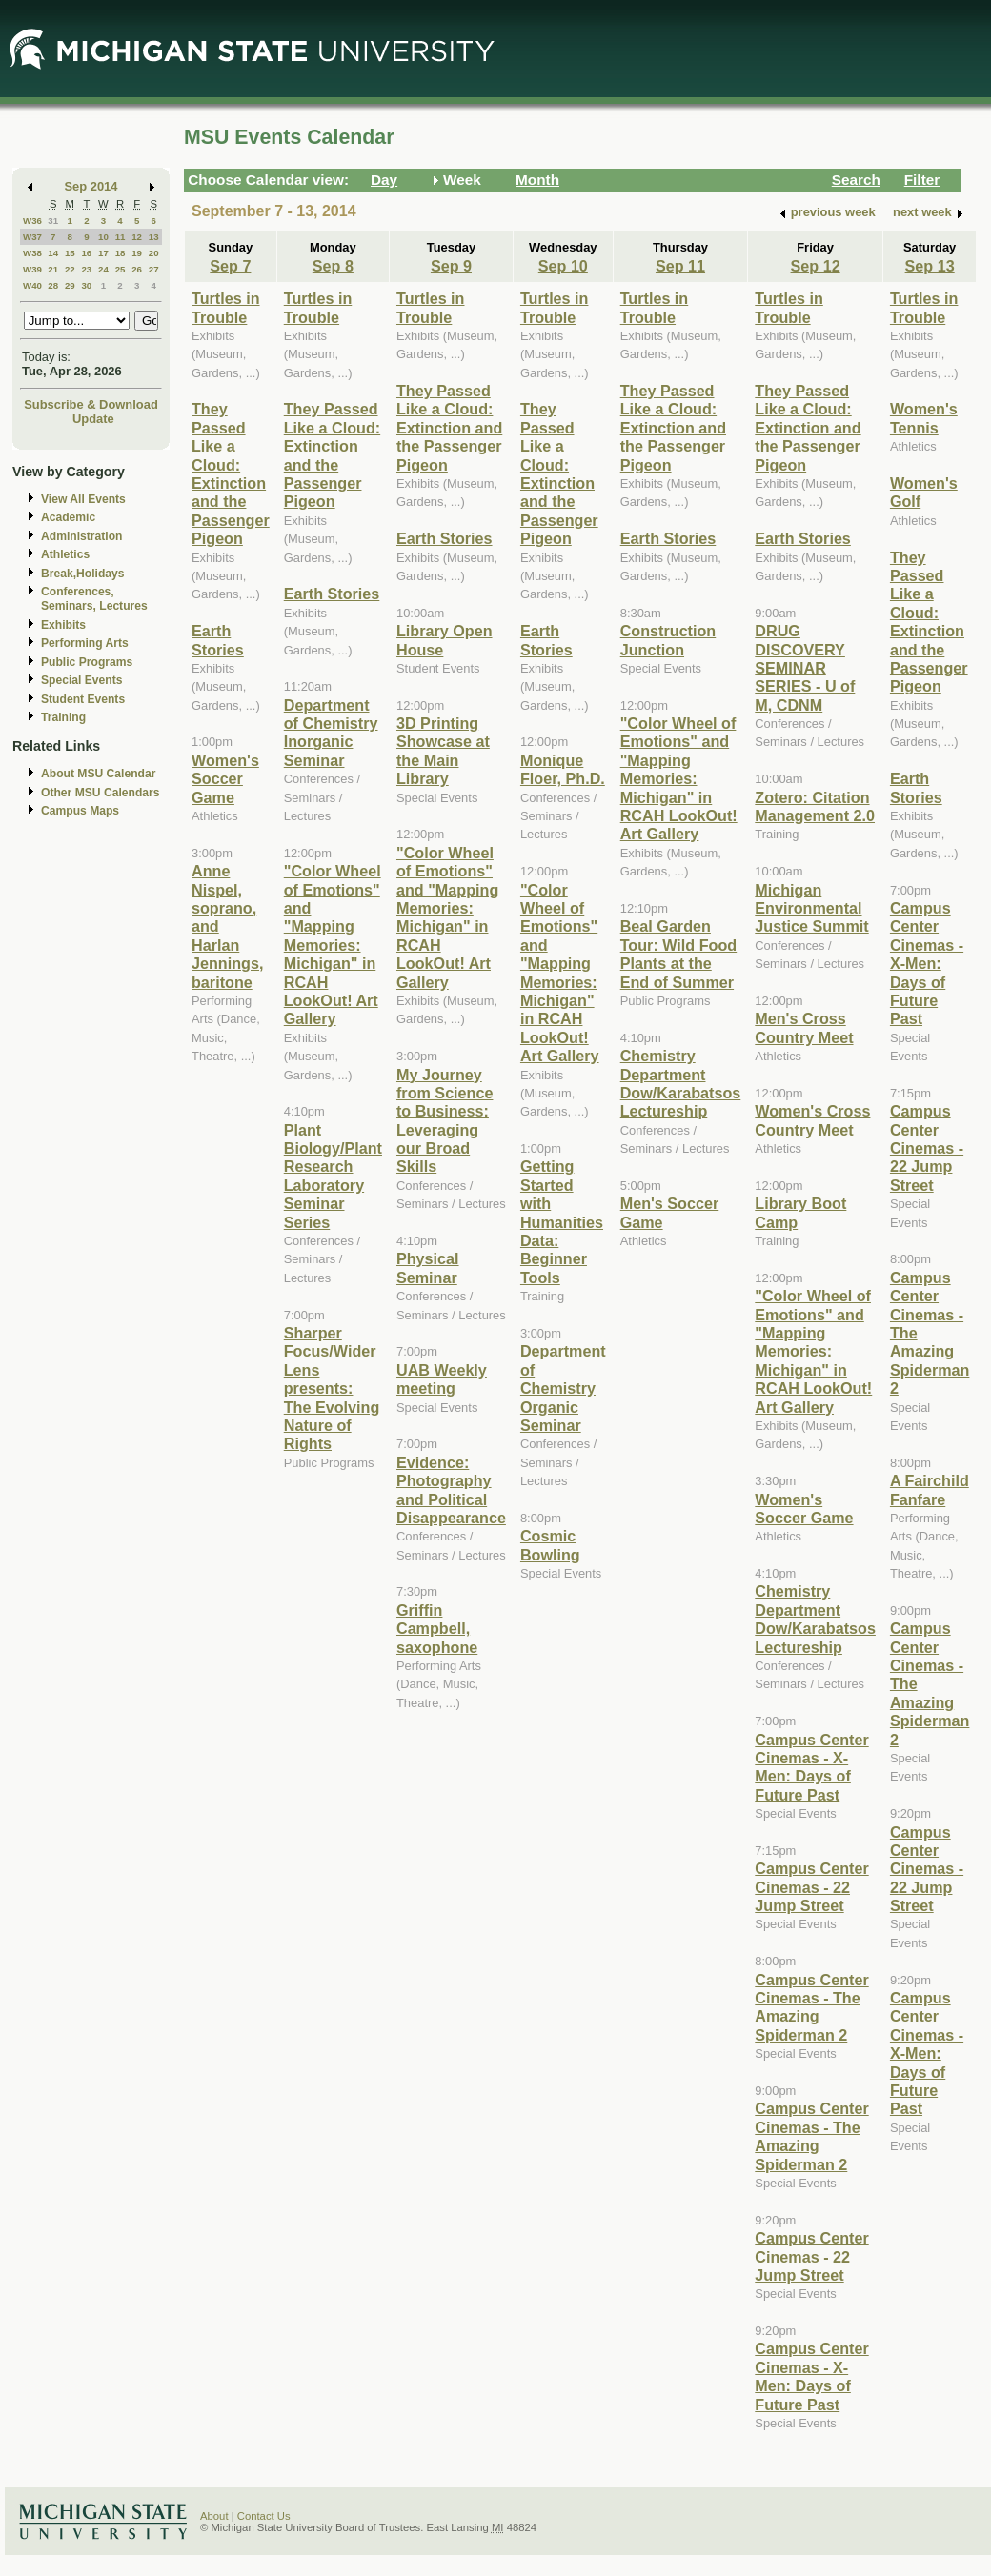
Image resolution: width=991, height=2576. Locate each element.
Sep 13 (930, 265)
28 (53, 285)
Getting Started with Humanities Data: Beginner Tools (561, 1221)
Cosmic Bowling (550, 1544)
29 (70, 285)
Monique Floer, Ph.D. (562, 769)
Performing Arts (85, 643)
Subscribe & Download (91, 404)
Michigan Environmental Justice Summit (811, 908)
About (214, 2516)
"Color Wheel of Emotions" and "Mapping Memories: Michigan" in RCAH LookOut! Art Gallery (332, 944)
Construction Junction (668, 639)
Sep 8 (333, 265)
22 (70, 269)
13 (154, 236)
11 (120, 236)
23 (86, 269)
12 (136, 236)
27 (154, 269)
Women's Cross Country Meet (812, 1119)
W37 (32, 236)
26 (136, 269)
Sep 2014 (91, 186)
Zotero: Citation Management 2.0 (815, 806)
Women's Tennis (924, 417)
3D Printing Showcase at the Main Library (443, 750)
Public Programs (86, 662)
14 (53, 253)
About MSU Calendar (98, 773)
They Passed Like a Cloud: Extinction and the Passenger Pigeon (231, 473)
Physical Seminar (427, 1267)
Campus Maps (80, 810)
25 (120, 269)
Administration (81, 536)
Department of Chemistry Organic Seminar (563, 1388)
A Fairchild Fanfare (929, 1489)
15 (70, 253)
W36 (32, 220)
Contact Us (264, 2516)
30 (86, 285)
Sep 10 (563, 265)
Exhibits (63, 625)
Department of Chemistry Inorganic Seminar (331, 732)
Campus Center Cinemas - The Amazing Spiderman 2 (811, 2007)
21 (53, 269)
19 (136, 253)
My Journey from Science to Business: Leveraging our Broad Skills (444, 1121)
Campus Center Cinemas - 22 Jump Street (811, 1887)
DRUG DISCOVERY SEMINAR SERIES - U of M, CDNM (805, 668)
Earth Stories (218, 639)
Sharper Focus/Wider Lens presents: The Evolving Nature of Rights (332, 1388)
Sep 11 (680, 265)
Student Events (83, 699)
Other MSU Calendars (100, 792)
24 (103, 269)
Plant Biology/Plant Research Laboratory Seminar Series (333, 1176)
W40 (32, 285)
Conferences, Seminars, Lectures (94, 599)
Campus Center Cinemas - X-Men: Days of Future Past (811, 1767)
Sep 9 (451, 265)
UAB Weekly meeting (441, 1379)
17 (103, 253)
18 (120, 253)
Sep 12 (815, 265)
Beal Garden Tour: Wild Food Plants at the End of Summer (678, 953)
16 (86, 253)
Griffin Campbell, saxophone (436, 1628)
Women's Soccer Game (225, 779)
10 (103, 236)
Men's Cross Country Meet (804, 1027)
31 (53, 220)
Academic (68, 517)
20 (154, 253)
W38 (32, 253)
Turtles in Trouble (226, 307)
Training (63, 717)
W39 (32, 269)
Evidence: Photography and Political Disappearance (451, 1490)
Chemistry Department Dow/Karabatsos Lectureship (680, 1083)
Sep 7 (230, 265)
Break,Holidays (83, 573)
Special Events (81, 680)
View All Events (83, 499)
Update (93, 419)
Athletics (65, 554)
